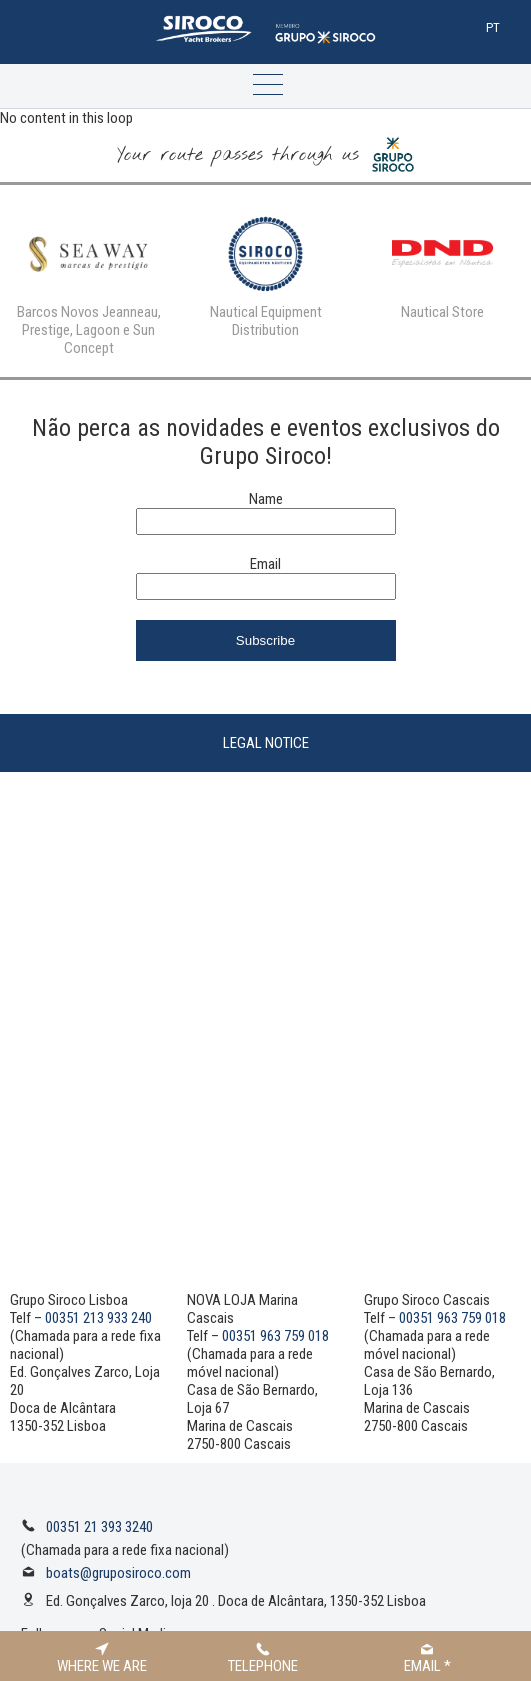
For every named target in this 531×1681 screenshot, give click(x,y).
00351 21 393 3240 (99, 1527)
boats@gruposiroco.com (118, 1573)
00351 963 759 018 (275, 1336)
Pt (493, 27)
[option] (88, 281)
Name (266, 499)
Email (265, 564)
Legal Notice (266, 743)
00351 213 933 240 (98, 1318)
